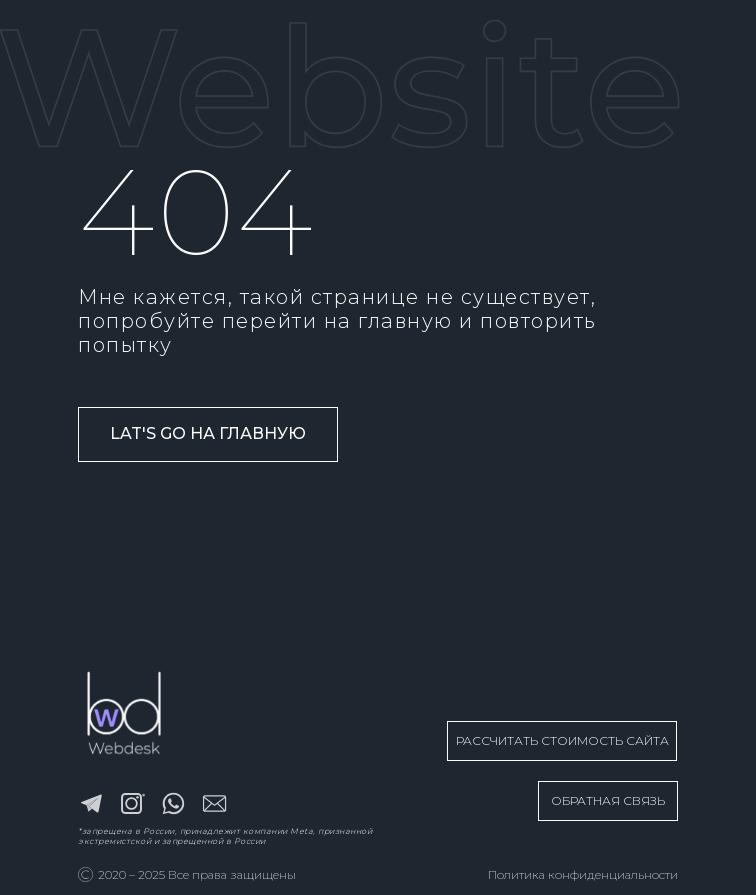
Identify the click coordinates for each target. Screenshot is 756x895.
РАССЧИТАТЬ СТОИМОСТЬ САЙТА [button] (562, 740)
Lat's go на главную (208, 433)
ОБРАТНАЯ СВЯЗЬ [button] (608, 800)
